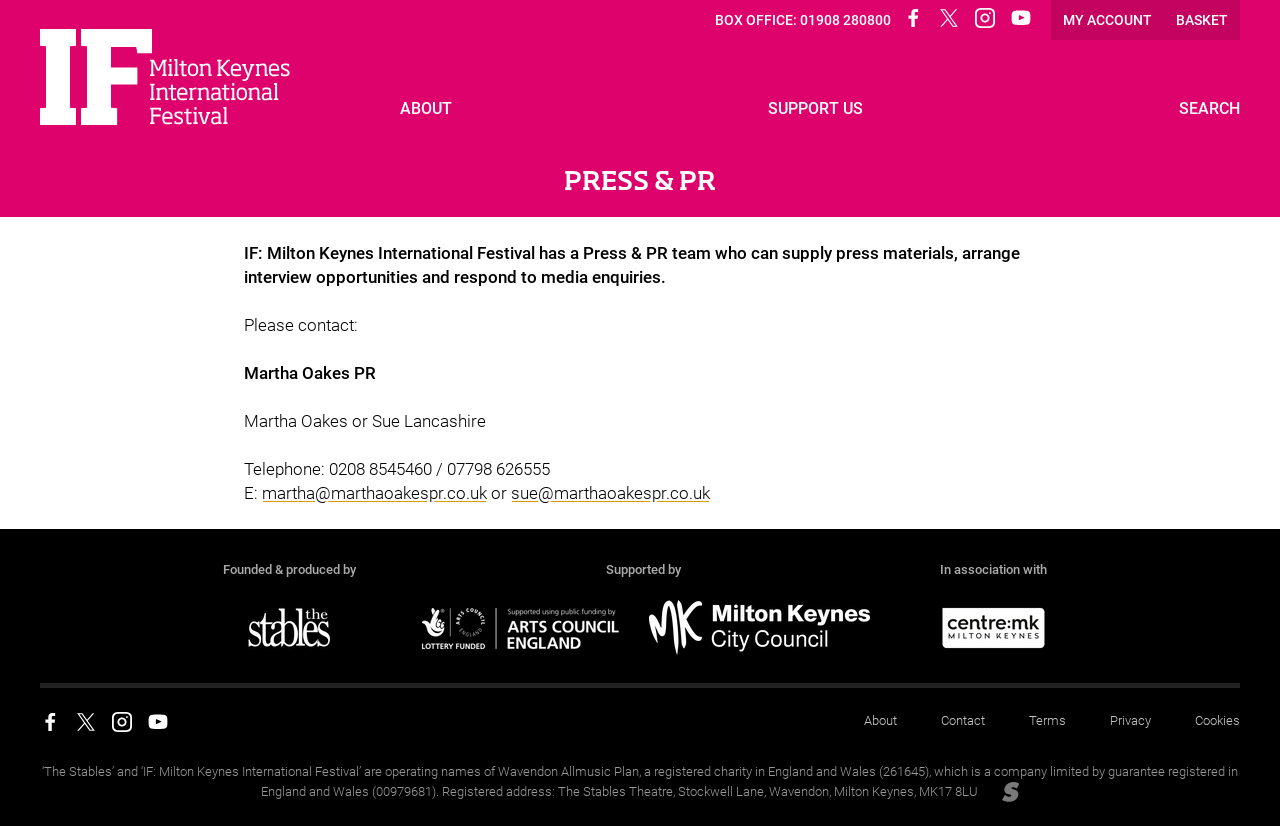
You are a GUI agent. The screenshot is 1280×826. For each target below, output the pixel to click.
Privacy (1130, 720)
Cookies (1217, 720)
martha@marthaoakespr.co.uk (374, 493)
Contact (963, 720)
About (880, 720)
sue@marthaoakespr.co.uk (610, 493)
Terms (1047, 720)
